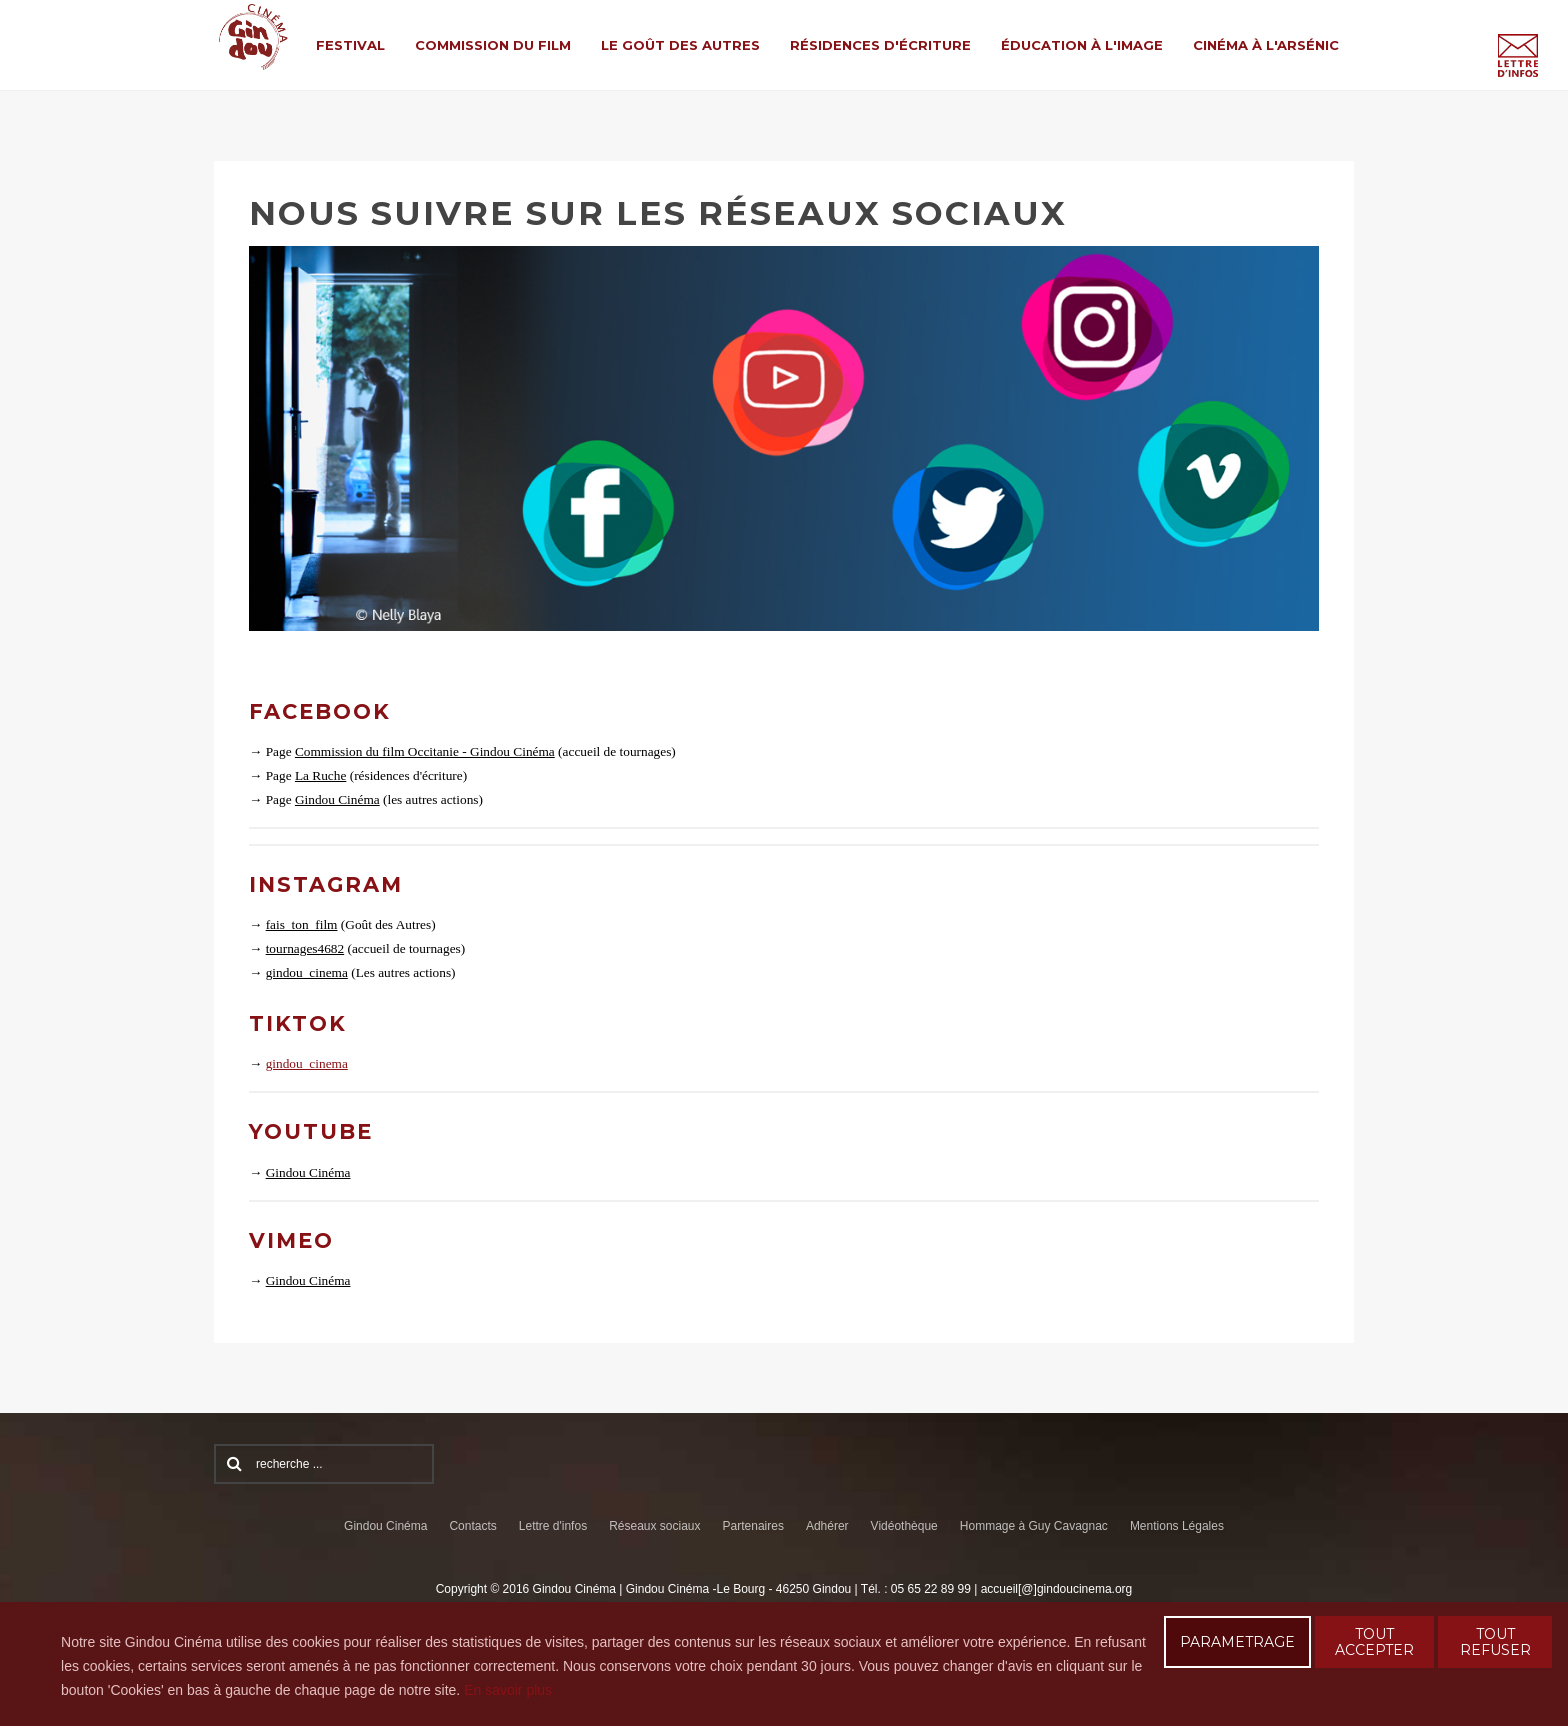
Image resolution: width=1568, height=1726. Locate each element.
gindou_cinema (307, 972)
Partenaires (753, 1526)
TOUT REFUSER (1495, 1642)
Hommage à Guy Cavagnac (1034, 1526)
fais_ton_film (302, 924)
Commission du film (493, 45)
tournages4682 (305, 948)
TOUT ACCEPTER (1374, 1642)
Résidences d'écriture (880, 45)
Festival (350, 45)
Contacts (472, 1526)
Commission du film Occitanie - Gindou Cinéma (425, 751)
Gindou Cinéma (337, 799)
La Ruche (320, 775)
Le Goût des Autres (680, 45)
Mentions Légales (1177, 1526)
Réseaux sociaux (654, 1526)
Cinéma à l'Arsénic (1266, 45)
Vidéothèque (904, 1526)
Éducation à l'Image (1082, 45)
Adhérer (827, 1526)
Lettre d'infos (553, 1526)
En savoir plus (508, 1690)
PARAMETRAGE (1237, 1642)
